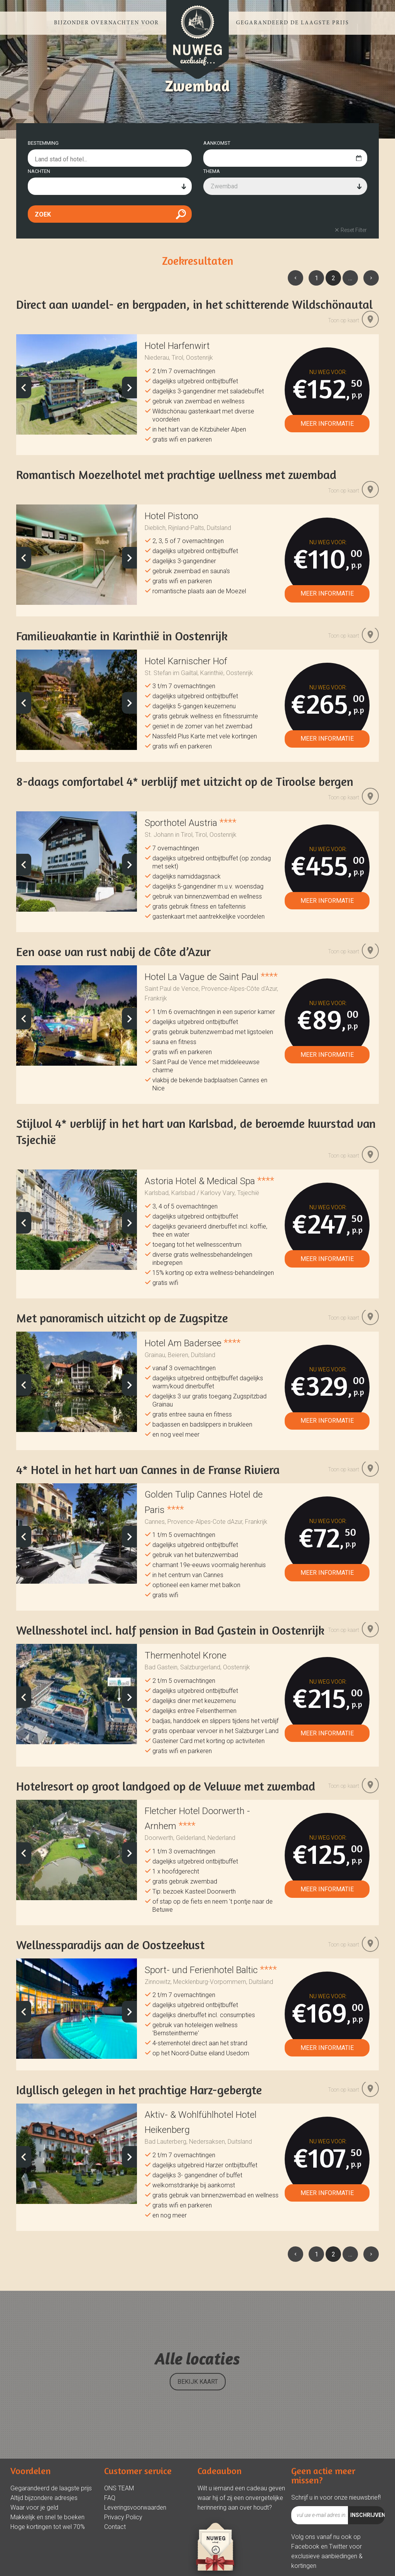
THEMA (211, 199)
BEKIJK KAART (197, 2410)
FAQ (109, 2526)
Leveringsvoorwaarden (135, 2535)
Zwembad (224, 214)
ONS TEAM (119, 2516)
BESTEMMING (43, 171)
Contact (115, 2555)
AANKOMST (216, 171)
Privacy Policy (123, 2545)
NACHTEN (39, 199)
